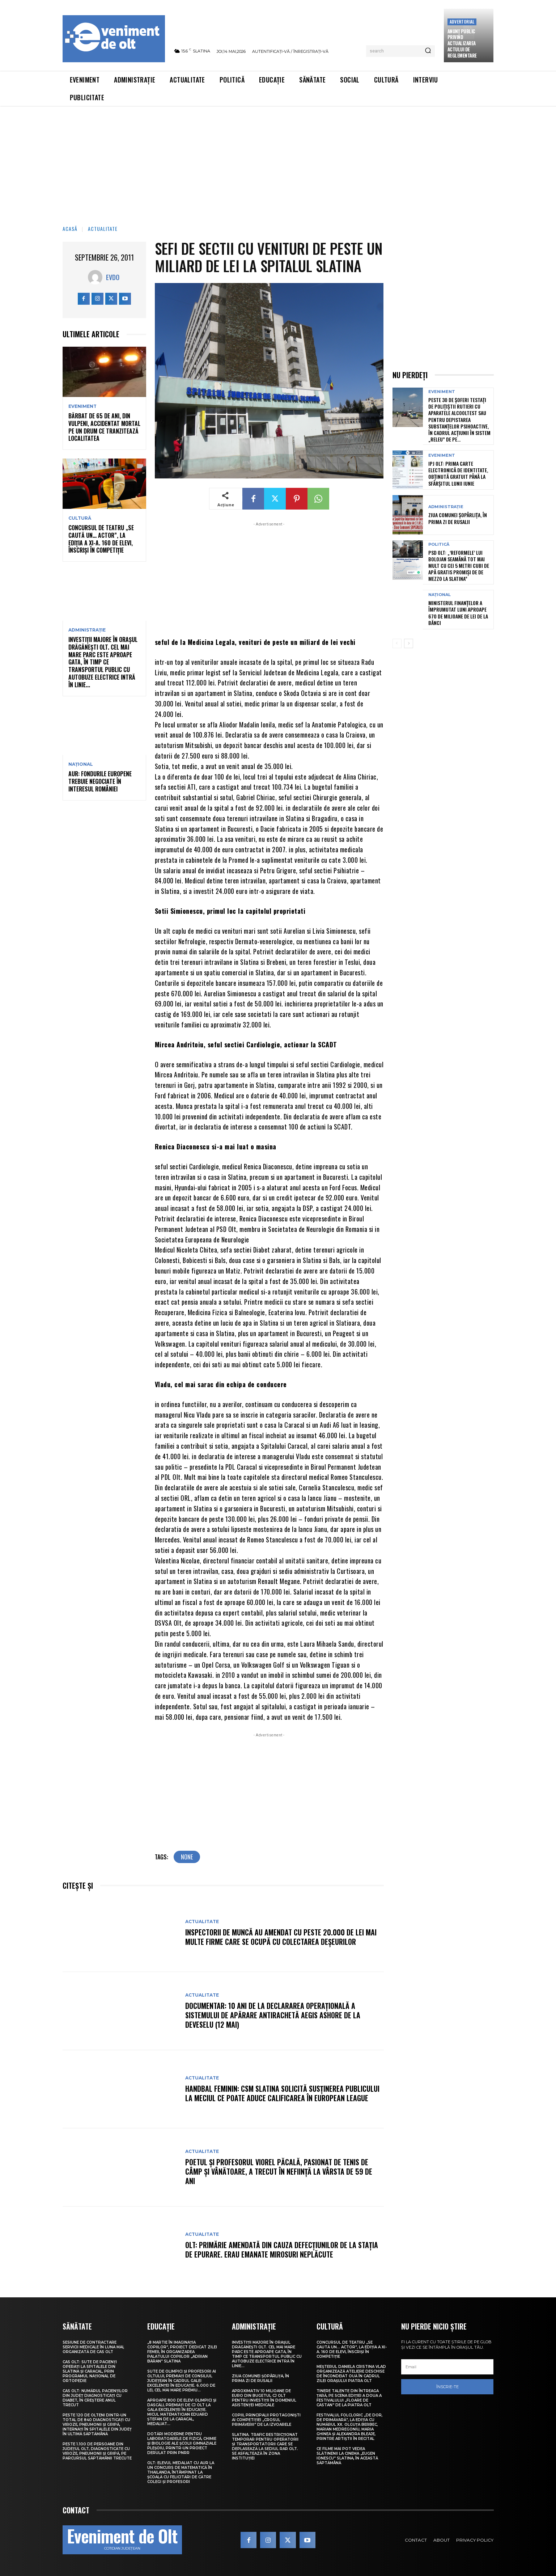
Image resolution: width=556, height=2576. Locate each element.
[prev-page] (397, 643)
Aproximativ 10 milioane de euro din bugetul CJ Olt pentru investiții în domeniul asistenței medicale (264, 2398)
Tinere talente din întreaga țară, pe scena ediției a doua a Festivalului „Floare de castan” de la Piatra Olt (349, 2398)
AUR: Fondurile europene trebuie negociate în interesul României (100, 781)
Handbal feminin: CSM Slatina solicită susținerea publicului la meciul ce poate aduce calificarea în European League (282, 2093)
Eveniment (82, 406)
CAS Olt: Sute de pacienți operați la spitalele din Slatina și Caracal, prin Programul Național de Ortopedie (90, 2371)
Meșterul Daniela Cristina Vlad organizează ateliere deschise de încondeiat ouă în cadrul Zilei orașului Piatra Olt (351, 2373)
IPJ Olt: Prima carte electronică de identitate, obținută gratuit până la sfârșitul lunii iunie (458, 473)
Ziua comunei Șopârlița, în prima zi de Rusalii (457, 518)
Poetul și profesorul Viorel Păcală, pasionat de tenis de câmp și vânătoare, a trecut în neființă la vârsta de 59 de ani (278, 2171)
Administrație (87, 630)
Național (80, 764)
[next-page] (408, 643)
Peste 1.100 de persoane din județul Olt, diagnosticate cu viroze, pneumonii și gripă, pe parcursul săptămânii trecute (97, 2451)
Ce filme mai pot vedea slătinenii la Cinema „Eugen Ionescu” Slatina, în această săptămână (347, 2455)
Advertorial (462, 21)
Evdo (112, 277)
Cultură (79, 518)
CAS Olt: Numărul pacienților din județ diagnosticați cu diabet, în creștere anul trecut (95, 2398)
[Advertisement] (278, 160)
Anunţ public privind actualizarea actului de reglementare (462, 43)
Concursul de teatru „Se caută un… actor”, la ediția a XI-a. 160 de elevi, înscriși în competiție (101, 538)
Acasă (70, 228)
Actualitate (103, 228)
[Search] (428, 51)
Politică (438, 544)
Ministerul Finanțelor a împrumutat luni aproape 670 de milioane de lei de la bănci (458, 612)
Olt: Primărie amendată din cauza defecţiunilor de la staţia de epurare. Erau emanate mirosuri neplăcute (281, 2249)
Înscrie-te (447, 2386)
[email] (447, 2366)
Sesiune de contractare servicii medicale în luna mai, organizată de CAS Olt (93, 2347)
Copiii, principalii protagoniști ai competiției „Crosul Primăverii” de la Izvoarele (266, 2420)
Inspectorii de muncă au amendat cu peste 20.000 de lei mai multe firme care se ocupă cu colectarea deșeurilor (281, 1937)
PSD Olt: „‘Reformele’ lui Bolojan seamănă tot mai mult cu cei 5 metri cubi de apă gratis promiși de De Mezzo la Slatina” (458, 566)
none (187, 1857)
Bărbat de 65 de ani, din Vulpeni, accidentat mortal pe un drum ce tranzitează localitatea (104, 427)
